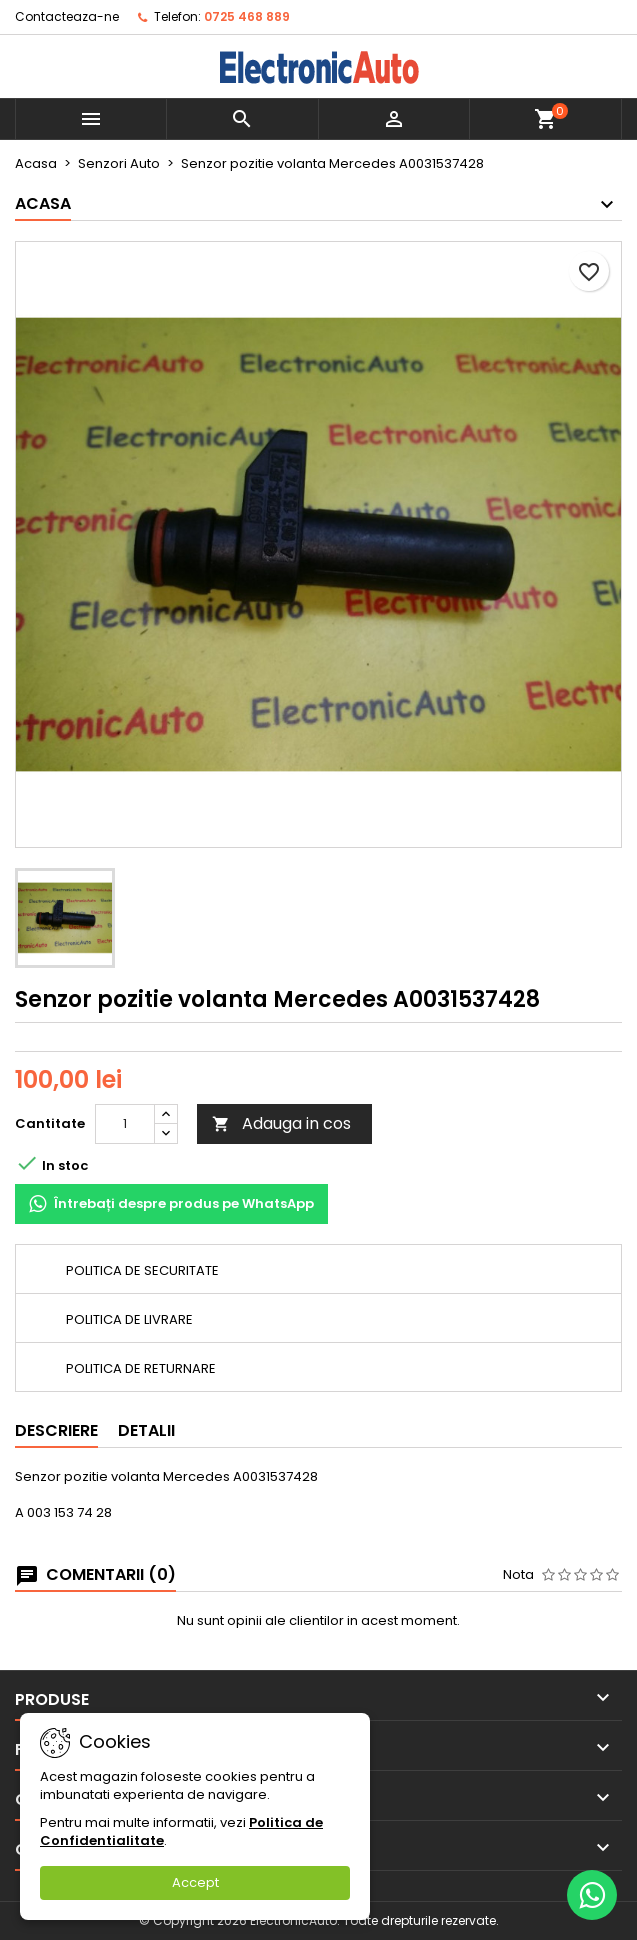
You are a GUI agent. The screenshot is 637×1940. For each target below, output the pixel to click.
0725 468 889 (247, 16)
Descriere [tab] (56, 1430)
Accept (195, 1882)
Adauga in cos (281, 1123)
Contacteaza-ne (67, 16)
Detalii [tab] (146, 1430)
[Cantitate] (125, 1124)
